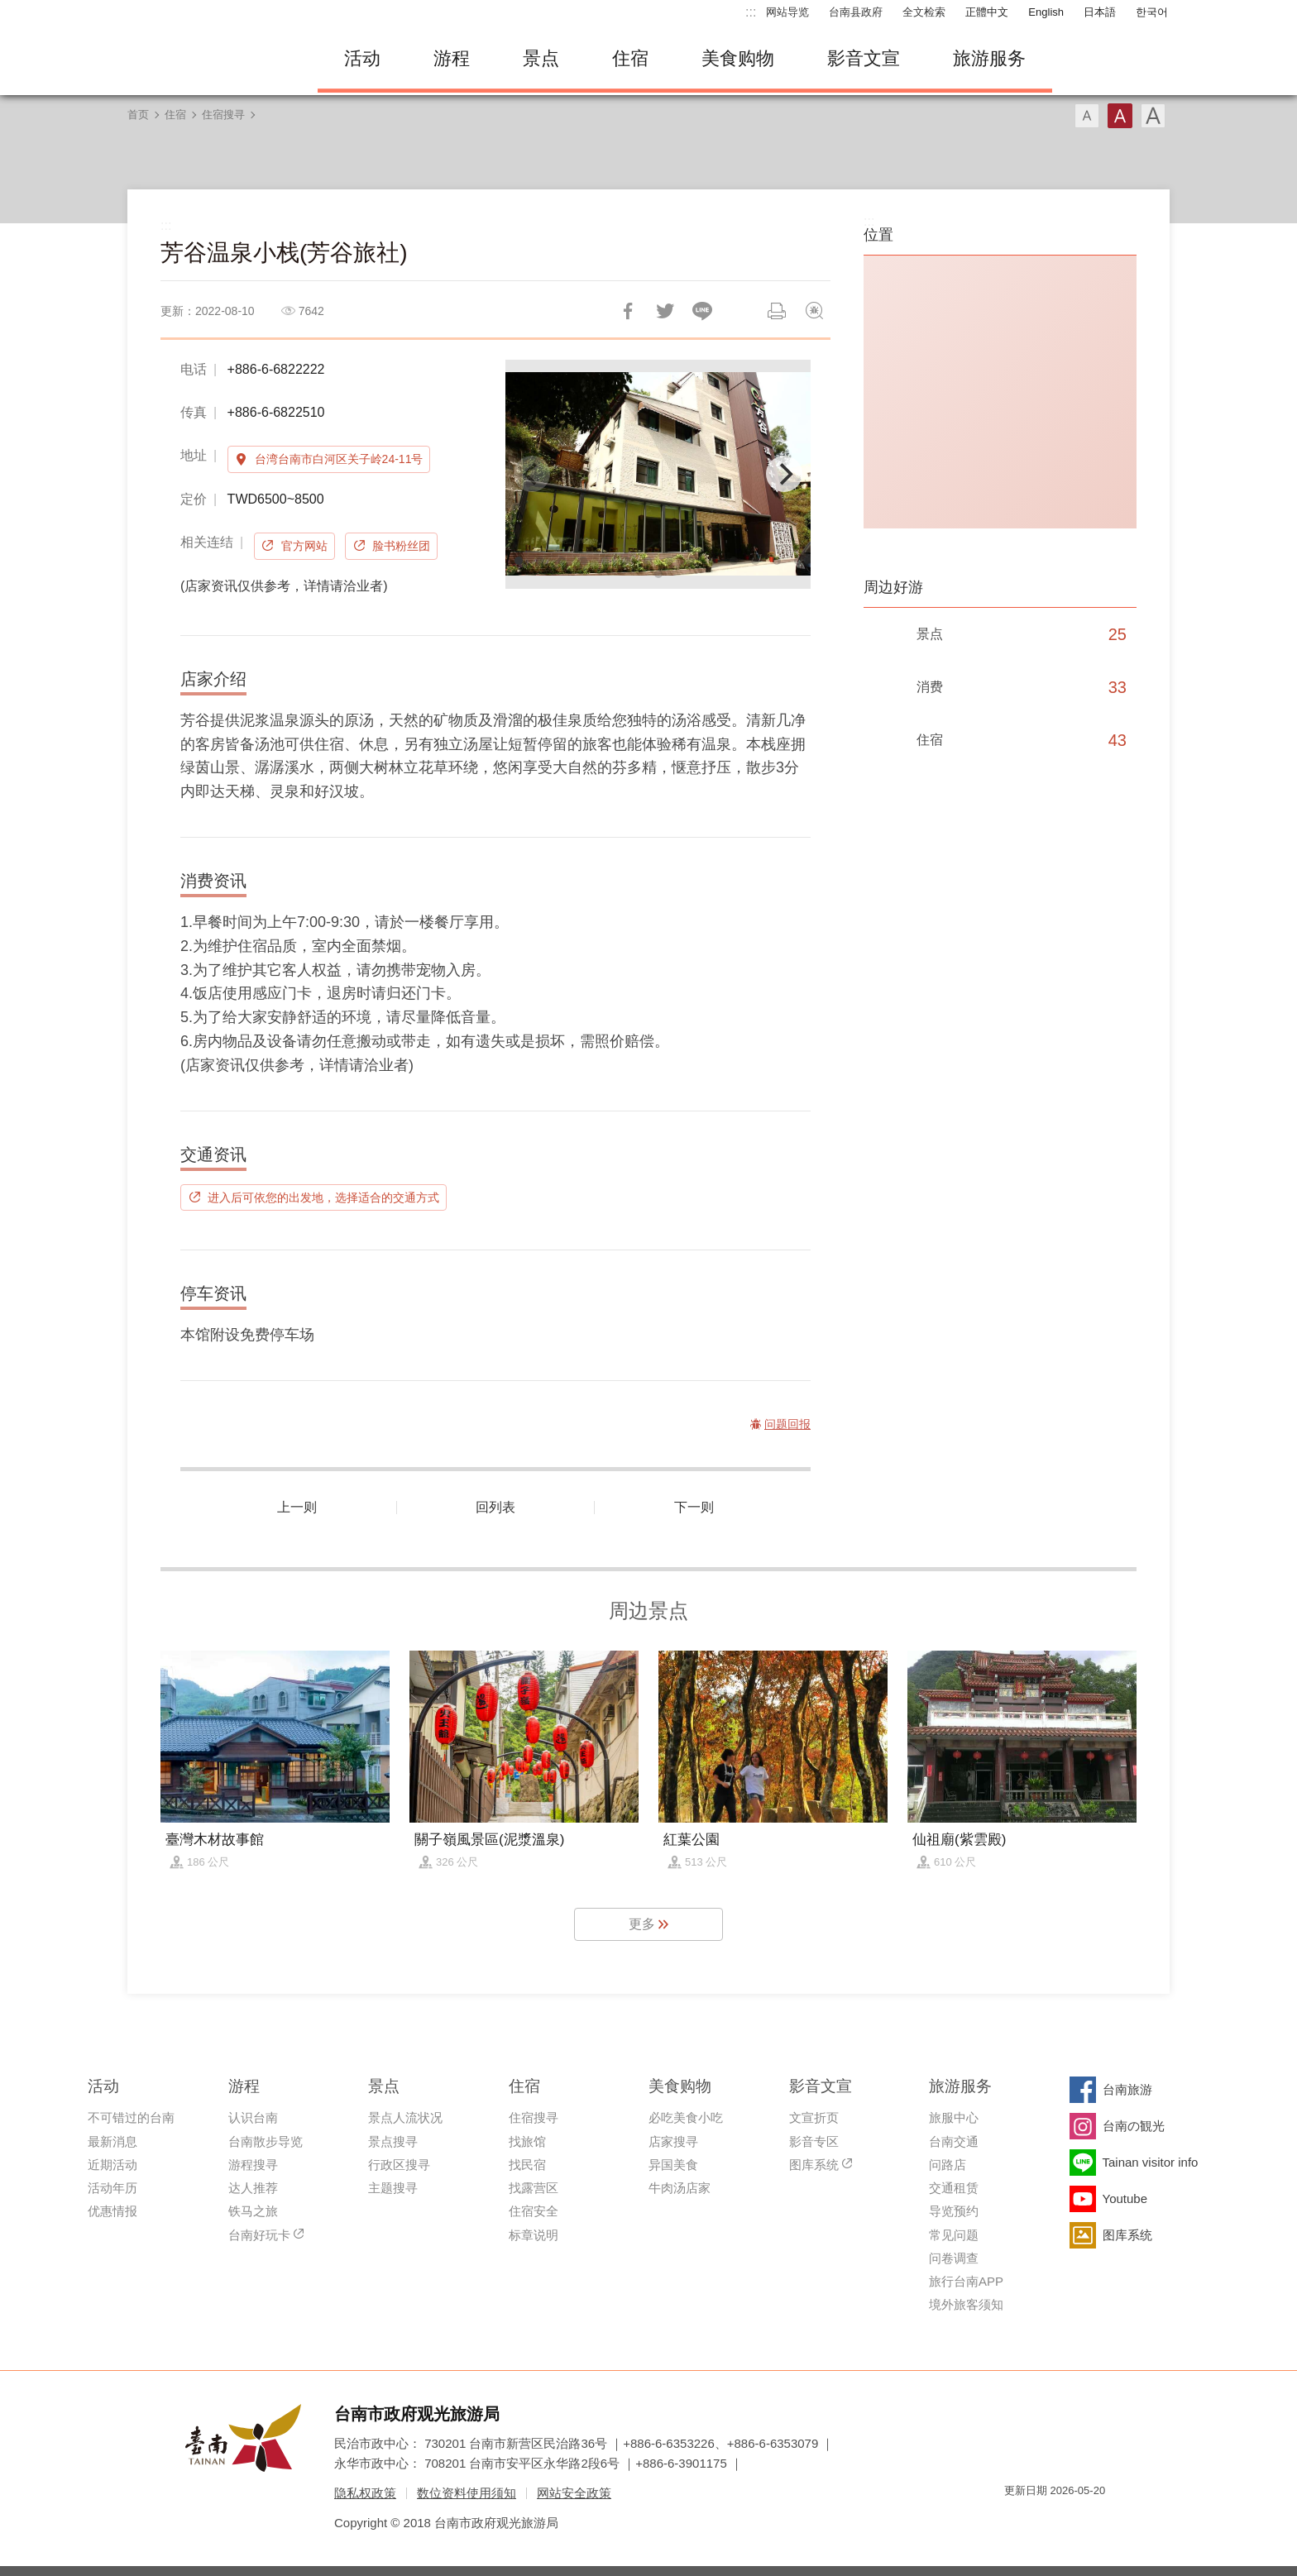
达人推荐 (253, 2188)
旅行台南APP (966, 2281)
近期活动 (112, 2165)
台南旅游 (1127, 2089)
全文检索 (923, 12)
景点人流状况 (405, 2117)
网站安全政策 (574, 2493)
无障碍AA (1075, 2520)
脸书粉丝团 (401, 545)
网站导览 (787, 12)
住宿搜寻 (223, 114)
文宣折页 (814, 2117)
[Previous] (532, 474)
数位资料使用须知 (466, 2493)
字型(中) (1120, 115)
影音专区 (814, 2141)
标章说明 (533, 2235)
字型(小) (1086, 115)
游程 (451, 58)
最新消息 (112, 2141)
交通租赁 (954, 2188)
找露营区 (533, 2188)
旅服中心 (954, 2117)
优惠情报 (112, 2211)
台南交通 (954, 2141)
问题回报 (813, 310)
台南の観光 (1134, 2126)
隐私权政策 (365, 2493)
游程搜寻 (253, 2165)
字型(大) (1153, 115)
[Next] (784, 474)
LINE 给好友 (702, 310)
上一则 (297, 1507)
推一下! (665, 310)
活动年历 (112, 2188)
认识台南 (253, 2117)
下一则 (694, 1507)
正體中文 (986, 12)
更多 (642, 1924)
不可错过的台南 (131, 2117)
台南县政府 (856, 12)
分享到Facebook (627, 310)
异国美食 (673, 2165)
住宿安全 (533, 2211)
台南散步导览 (265, 2141)
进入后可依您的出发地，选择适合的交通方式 (323, 1197)
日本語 (1100, 12)
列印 (776, 310)
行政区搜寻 (399, 2165)
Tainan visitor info (1151, 2162)
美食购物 (737, 58)
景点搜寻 (393, 2141)
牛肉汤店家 (679, 2188)
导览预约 (954, 2211)
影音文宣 (863, 58)
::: (750, 12)
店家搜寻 (673, 2141)
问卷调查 (954, 2258)
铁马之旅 (253, 2211)
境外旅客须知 (966, 2304)
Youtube (1125, 2198)
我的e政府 (1016, 2520)
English (1046, 12)
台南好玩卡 (259, 2235)
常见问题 (954, 2235)
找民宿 (527, 2165)
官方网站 (304, 545)
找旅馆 (527, 2141)
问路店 (947, 2165)
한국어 (1152, 12)
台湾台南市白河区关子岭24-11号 (339, 459)
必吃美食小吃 (685, 2117)
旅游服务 (989, 58)
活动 (362, 58)
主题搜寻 (393, 2188)
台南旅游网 (210, 58)
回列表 (495, 1507)
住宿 (630, 58)
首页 (138, 114)
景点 (541, 58)
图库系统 (814, 2165)
